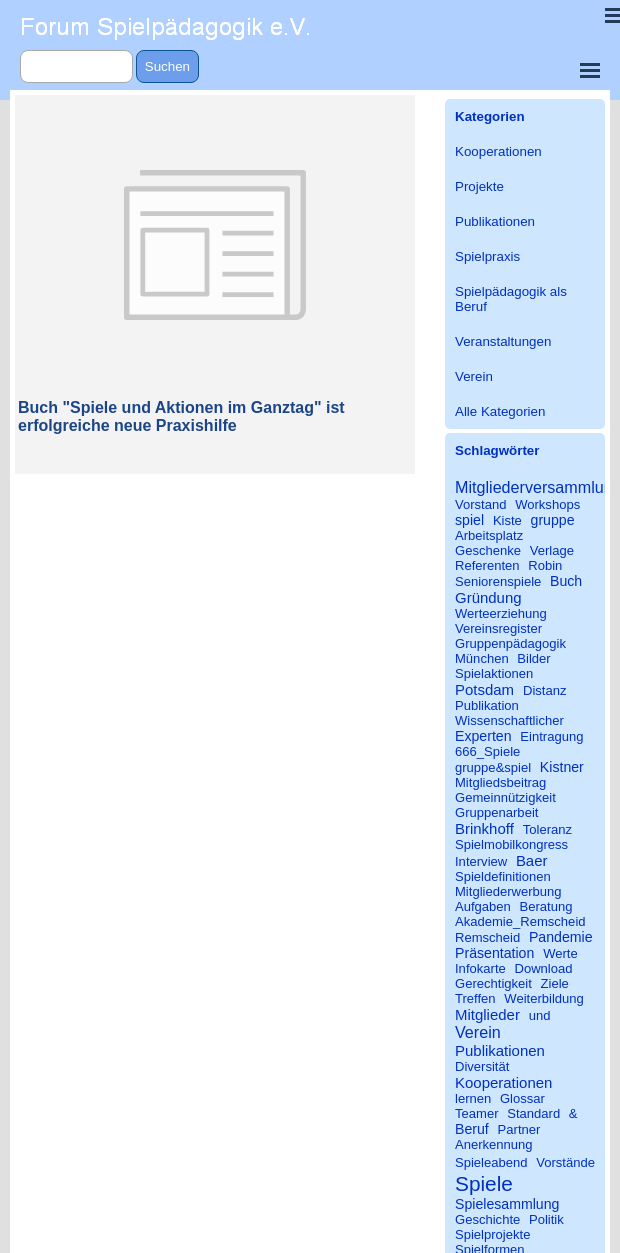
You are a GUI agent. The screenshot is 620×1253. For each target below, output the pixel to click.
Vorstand (481, 504)
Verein (474, 376)
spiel (469, 520)
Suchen (167, 66)
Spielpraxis (487, 256)
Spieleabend (491, 1162)
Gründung (488, 597)
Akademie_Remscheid (520, 921)
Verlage (552, 550)
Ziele (555, 983)
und (540, 1015)
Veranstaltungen (503, 341)
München (482, 658)
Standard (533, 1113)
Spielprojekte (492, 1234)
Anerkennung (494, 1144)
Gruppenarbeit (496, 812)
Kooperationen (498, 151)
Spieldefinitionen (503, 876)
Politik (546, 1219)
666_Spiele (487, 751)
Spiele (484, 1183)
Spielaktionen (494, 673)
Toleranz (547, 829)
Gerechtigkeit (493, 983)
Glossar (522, 1098)
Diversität (482, 1066)
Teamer (477, 1113)
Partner (519, 1129)
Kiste (507, 520)
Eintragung (551, 736)
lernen (473, 1098)
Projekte (479, 186)
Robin (545, 565)
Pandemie (561, 937)
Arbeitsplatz (489, 535)
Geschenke (488, 550)
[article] (215, 284)
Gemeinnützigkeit (505, 797)
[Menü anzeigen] (590, 70)
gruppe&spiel (493, 767)
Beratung (546, 906)
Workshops (547, 504)
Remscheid (487, 937)
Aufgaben (483, 906)
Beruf (472, 1129)
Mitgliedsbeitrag (500, 782)
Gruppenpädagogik (510, 643)
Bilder (533, 658)
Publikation (487, 705)
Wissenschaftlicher (509, 720)
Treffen (475, 998)
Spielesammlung (507, 1204)
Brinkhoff (484, 828)
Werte (560, 953)
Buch (566, 581)
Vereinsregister (498, 628)
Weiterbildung (544, 998)
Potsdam (484, 689)
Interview (481, 861)
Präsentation (494, 953)
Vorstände (565, 1162)
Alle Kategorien (500, 411)
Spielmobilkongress (511, 844)
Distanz (545, 690)
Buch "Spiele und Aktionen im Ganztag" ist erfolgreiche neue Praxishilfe (181, 416)
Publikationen (495, 221)
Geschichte (487, 1219)
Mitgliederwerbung (508, 891)
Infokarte (480, 968)
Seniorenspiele (498, 581)
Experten (483, 736)
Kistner (562, 767)
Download (543, 968)
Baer (532, 860)
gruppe (553, 520)
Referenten (487, 565)
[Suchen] (76, 66)
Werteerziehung (501, 613)
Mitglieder (487, 1014)
